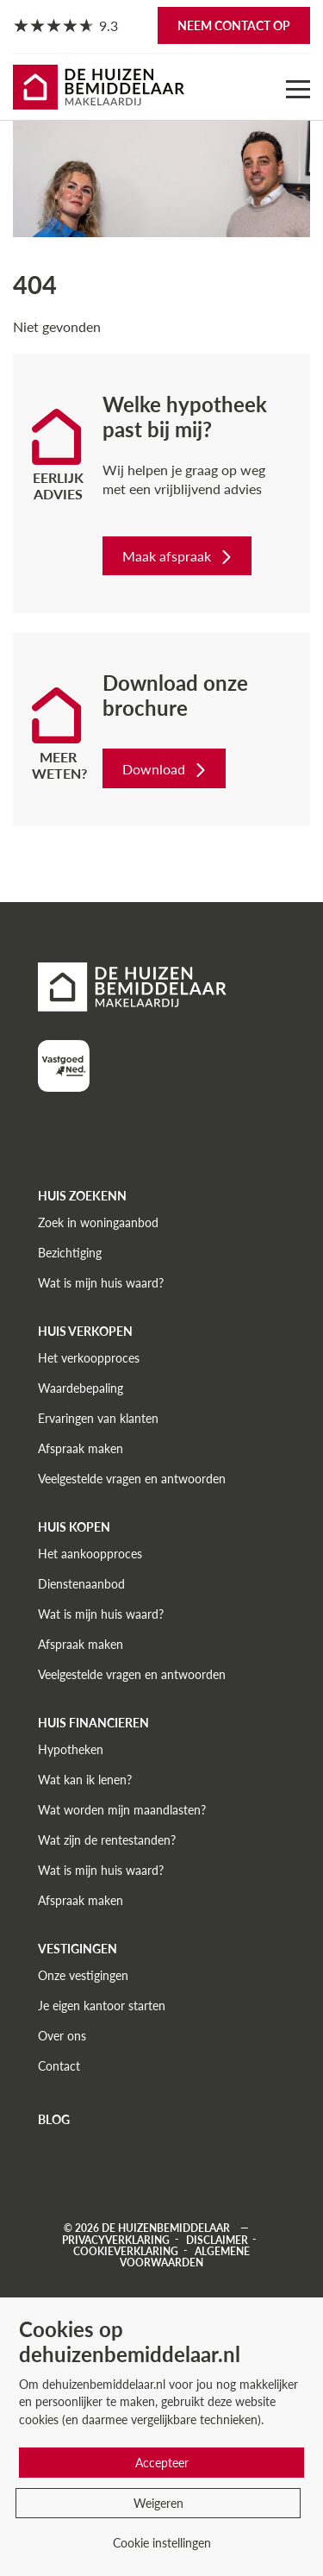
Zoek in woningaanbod (98, 1222)
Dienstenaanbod (81, 1583)
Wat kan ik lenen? (85, 1779)
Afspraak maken (80, 1448)
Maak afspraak (178, 556)
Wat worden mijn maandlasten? (122, 1809)
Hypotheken (70, 1749)
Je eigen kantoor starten (101, 2005)
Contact (59, 2066)
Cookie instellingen (162, 2542)
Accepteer (162, 2462)
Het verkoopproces (89, 1358)
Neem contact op (233, 25)
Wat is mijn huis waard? (101, 1282)
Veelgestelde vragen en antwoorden (132, 1478)
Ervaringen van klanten (98, 1418)
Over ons (62, 2035)
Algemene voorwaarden (185, 2256)
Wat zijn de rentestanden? (107, 1840)
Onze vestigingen (83, 1975)
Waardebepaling (80, 1388)
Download (165, 769)
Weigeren (158, 2503)
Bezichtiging (70, 1252)
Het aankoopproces (90, 1553)
